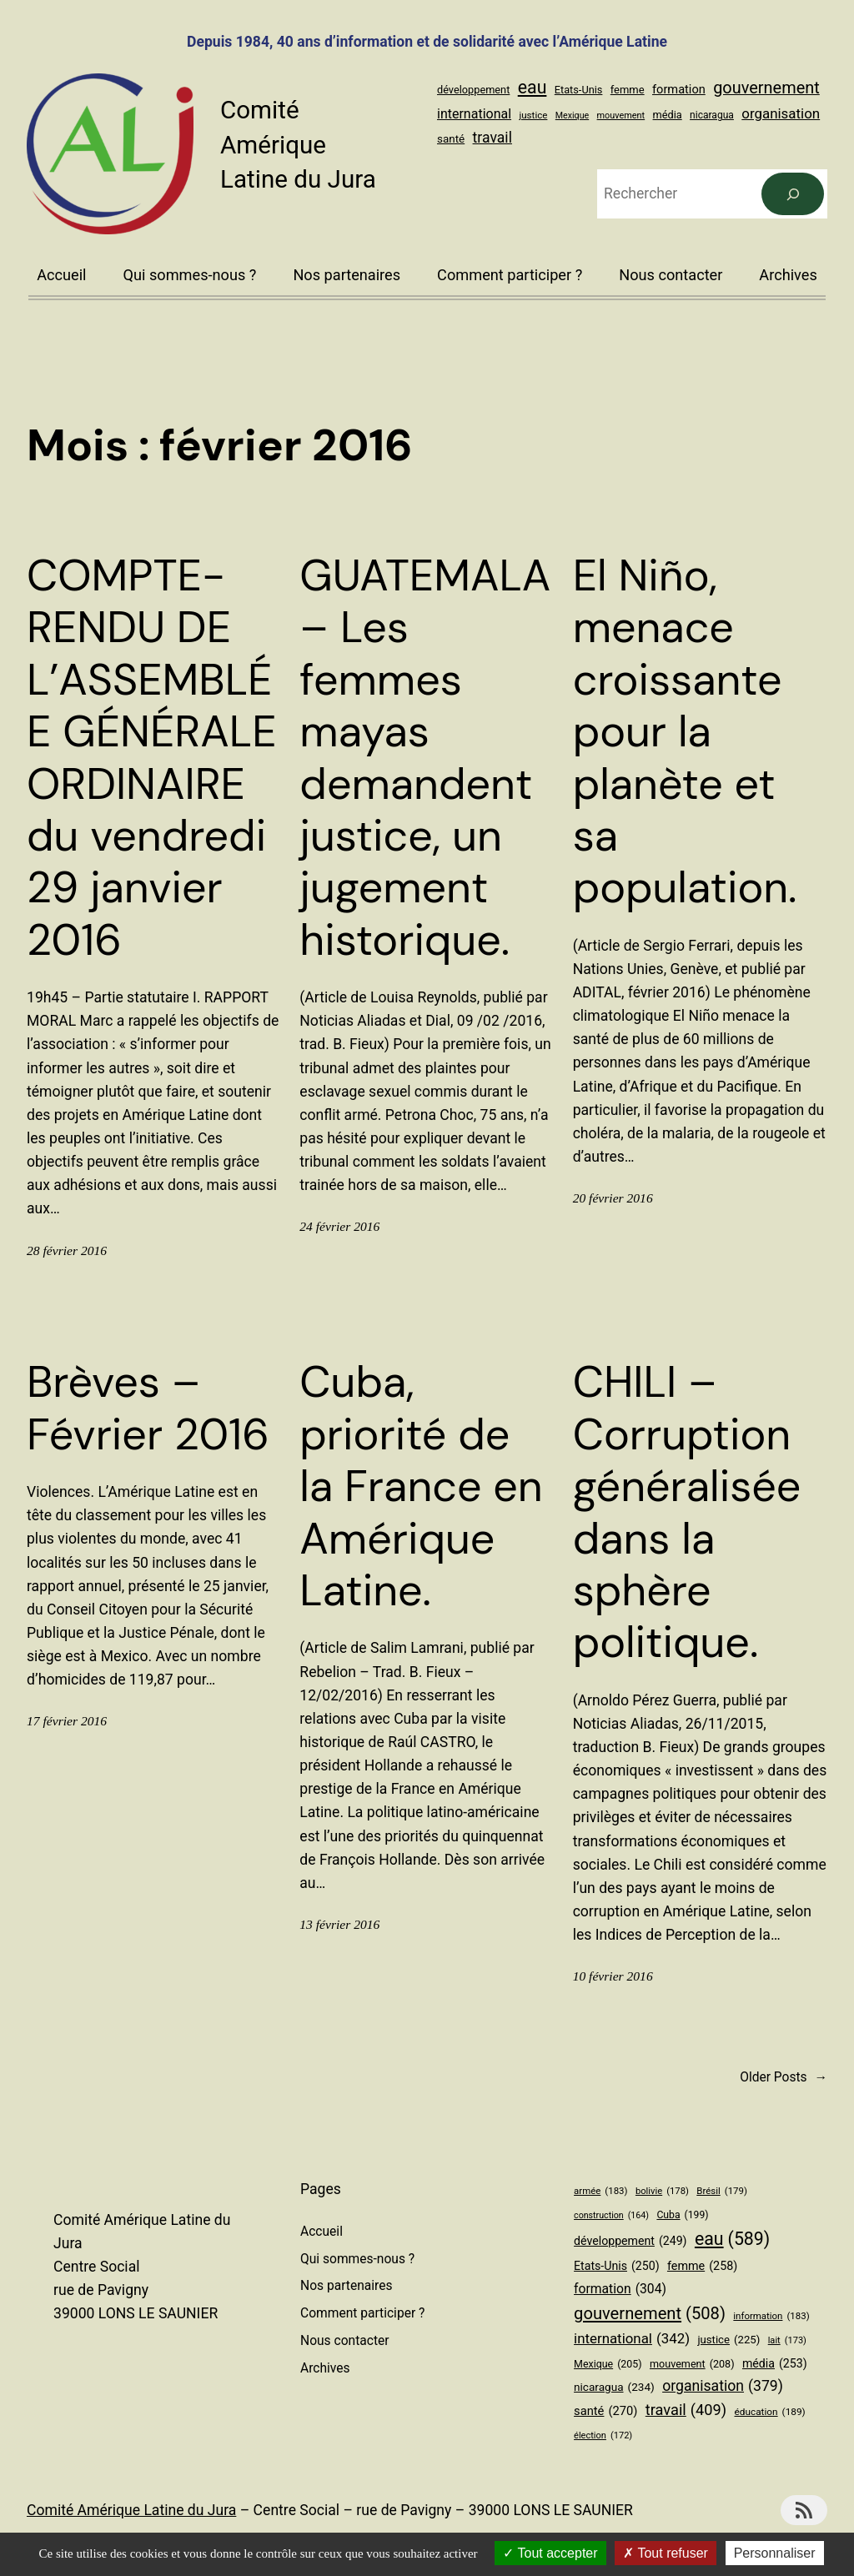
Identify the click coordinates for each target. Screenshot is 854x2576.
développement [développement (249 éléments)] (473, 89)
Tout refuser (665, 2553)
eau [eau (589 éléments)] (532, 87)
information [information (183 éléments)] (771, 2315)
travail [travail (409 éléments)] (492, 137)
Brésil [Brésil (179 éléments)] (721, 2190)
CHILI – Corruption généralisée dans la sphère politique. (687, 1512)
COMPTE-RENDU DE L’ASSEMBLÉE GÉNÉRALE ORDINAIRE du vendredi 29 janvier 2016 (152, 758)
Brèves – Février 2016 (148, 1408)
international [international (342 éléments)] (474, 114)
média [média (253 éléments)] (667, 114)
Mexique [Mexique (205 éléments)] (572, 115)
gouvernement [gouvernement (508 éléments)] (766, 88)
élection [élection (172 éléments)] (603, 2435)
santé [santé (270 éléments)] (451, 139)
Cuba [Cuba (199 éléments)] (682, 2215)
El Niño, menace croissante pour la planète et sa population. (685, 732)
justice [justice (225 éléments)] (533, 115)
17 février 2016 (67, 1721)
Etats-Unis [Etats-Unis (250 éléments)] (579, 89)
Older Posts (783, 2077)
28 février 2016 (67, 1250)
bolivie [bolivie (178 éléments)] (662, 2191)
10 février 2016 (613, 1976)
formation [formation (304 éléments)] (679, 89)
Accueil (61, 275)
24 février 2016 (339, 1226)
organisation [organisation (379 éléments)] (780, 113)
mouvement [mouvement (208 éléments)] (621, 115)
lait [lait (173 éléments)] (787, 2340)
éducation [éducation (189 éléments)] (769, 2412)
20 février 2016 (613, 1198)
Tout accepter (550, 2553)
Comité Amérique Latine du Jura (298, 144)
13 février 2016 (339, 1924)
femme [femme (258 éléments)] (627, 89)
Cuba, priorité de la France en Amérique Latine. (420, 1486)
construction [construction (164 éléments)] (611, 2215)
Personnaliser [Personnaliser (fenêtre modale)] (775, 2553)
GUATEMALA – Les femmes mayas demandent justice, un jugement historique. (424, 758)
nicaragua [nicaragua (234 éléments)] (712, 115)
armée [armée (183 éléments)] (600, 2190)
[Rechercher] (792, 194)
